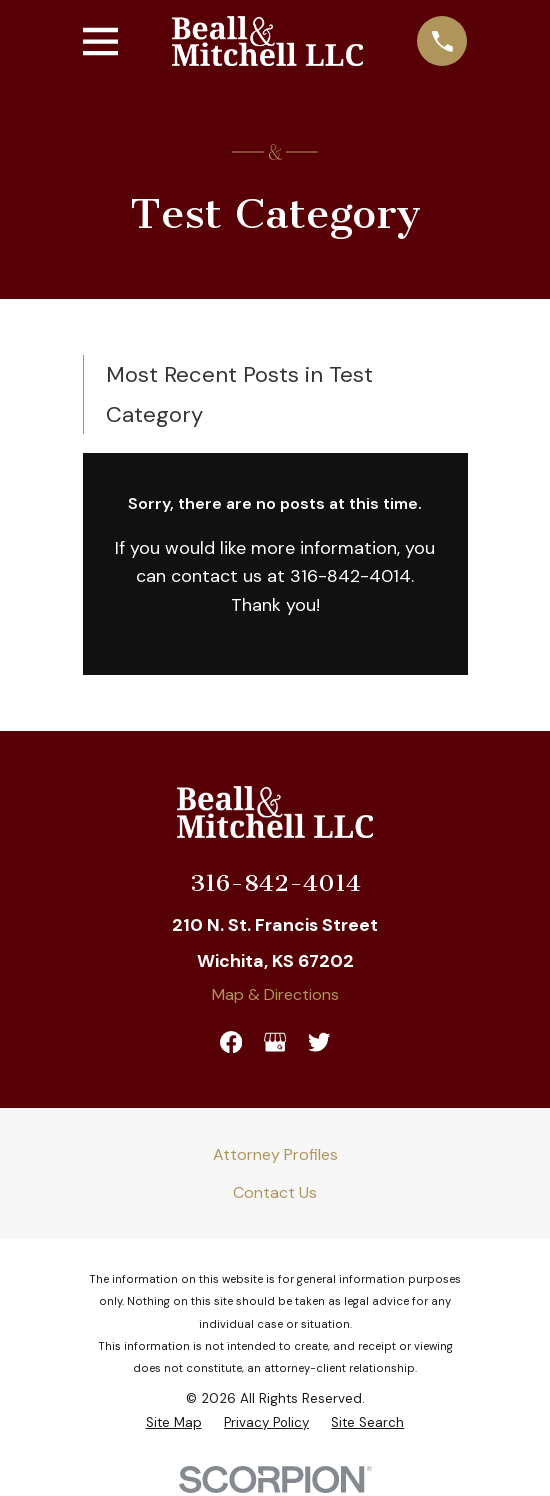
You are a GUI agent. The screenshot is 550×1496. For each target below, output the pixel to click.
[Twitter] (319, 1042)
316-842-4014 (275, 883)
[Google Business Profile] (275, 1042)
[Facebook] (231, 1042)
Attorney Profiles (275, 1154)
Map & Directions (275, 994)
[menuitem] (174, 1422)
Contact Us (275, 1192)
